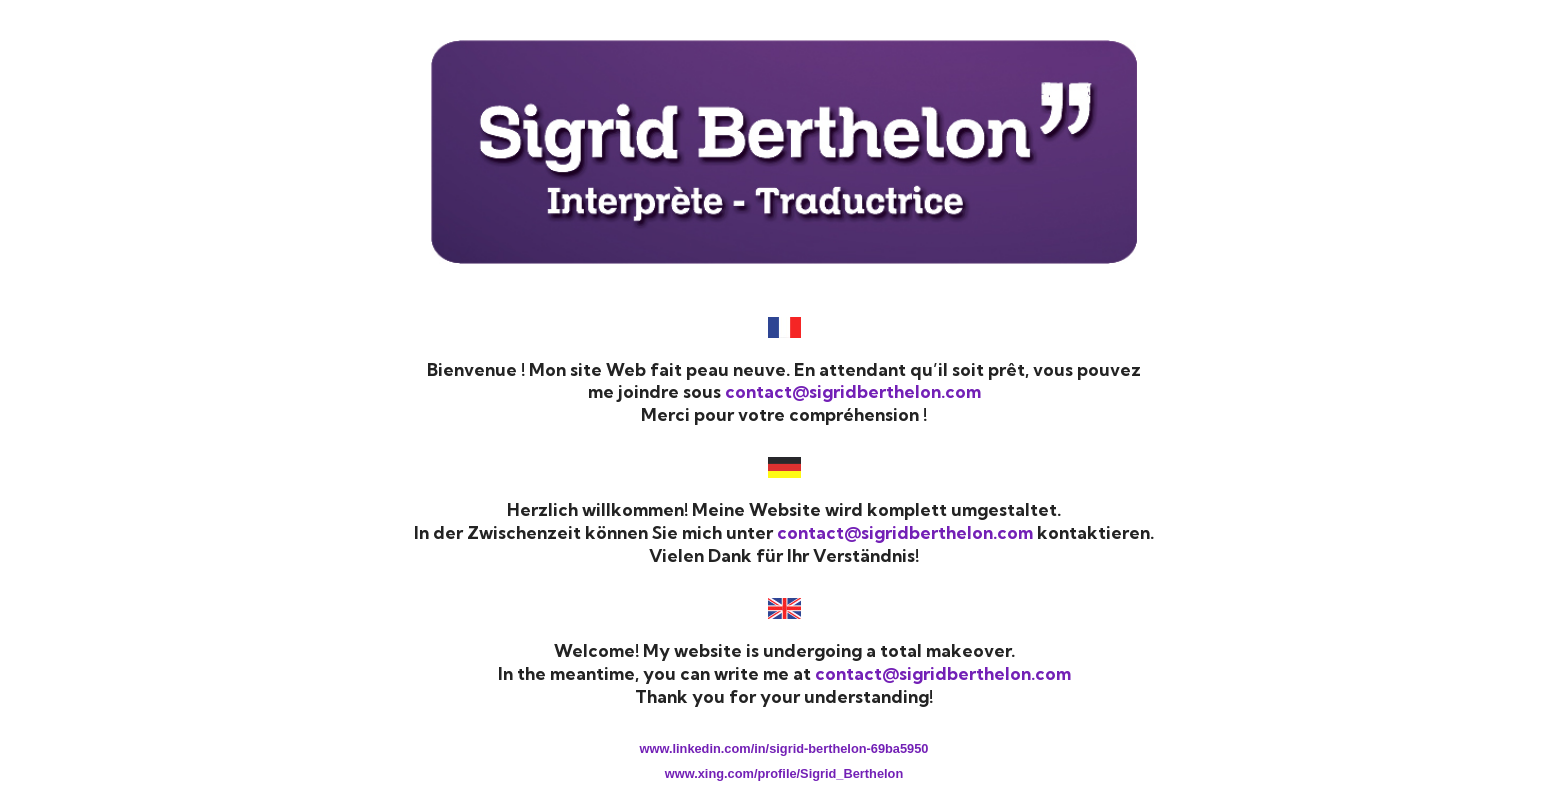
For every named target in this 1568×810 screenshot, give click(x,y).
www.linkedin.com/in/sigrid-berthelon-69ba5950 (784, 748)
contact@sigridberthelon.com (853, 391)
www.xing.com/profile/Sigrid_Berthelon (784, 773)
